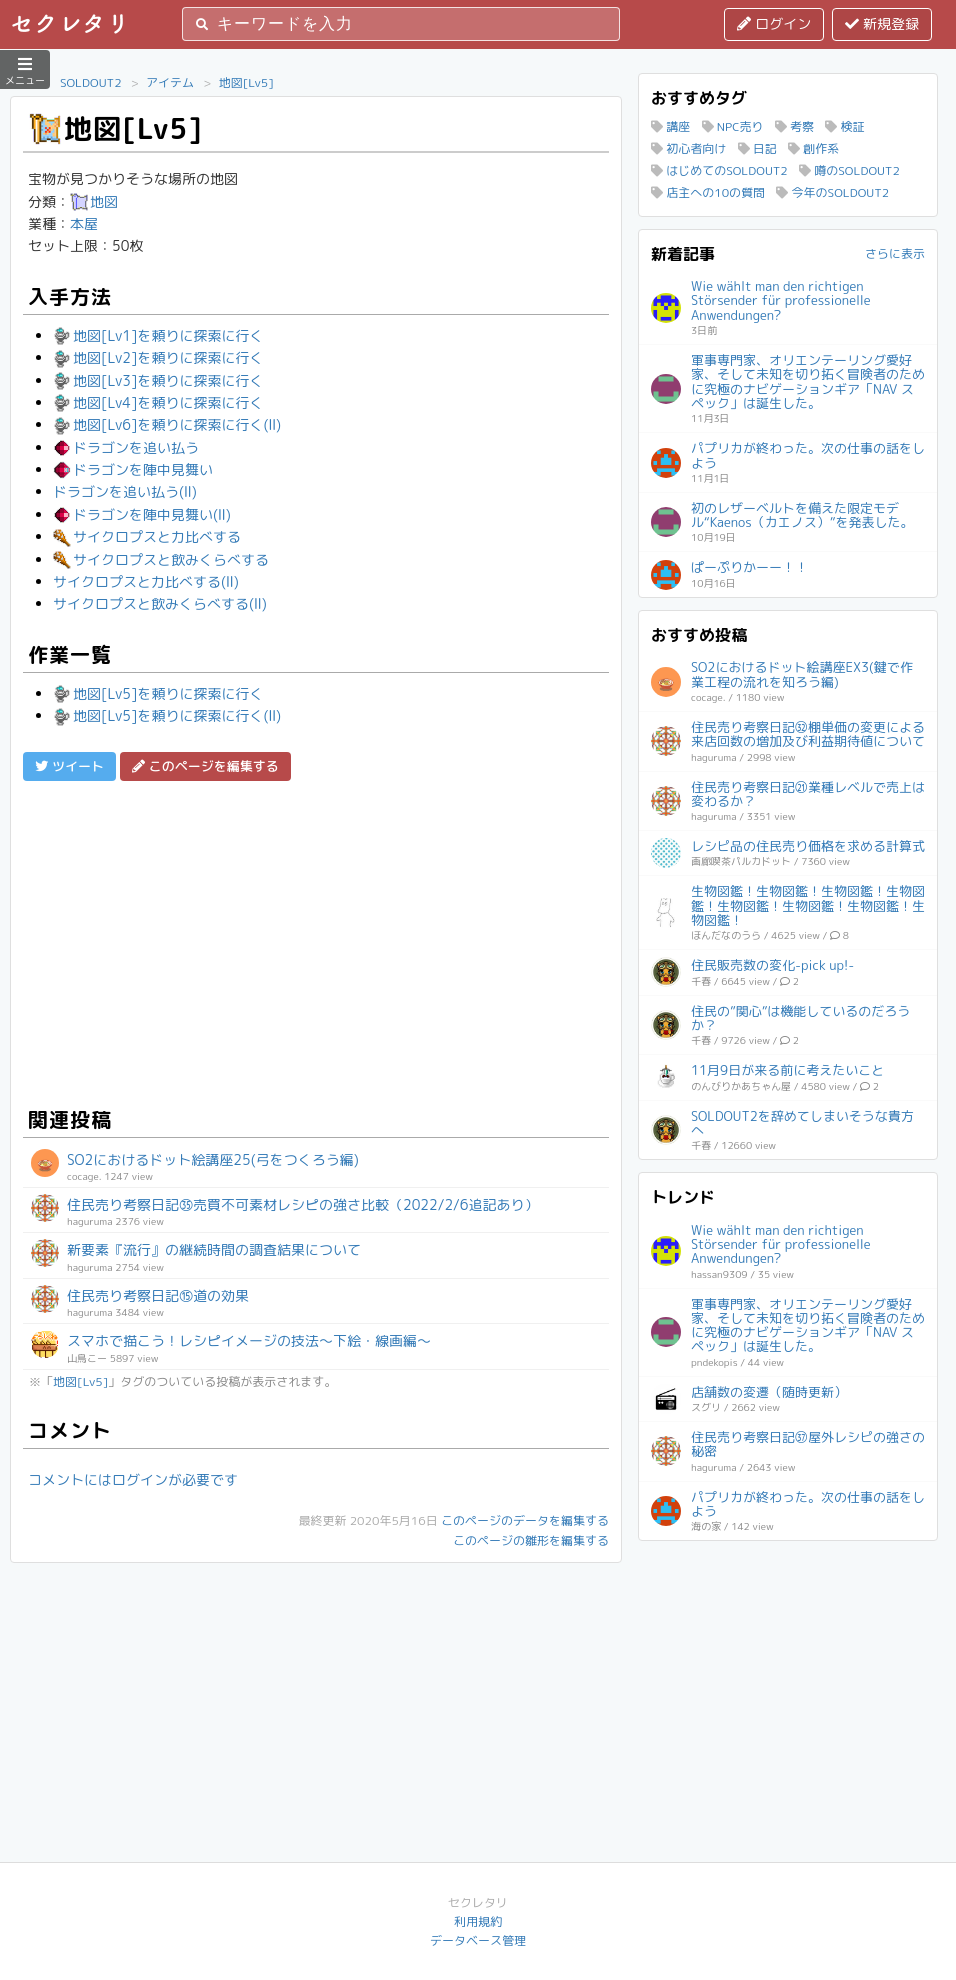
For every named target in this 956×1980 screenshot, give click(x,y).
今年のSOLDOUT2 (832, 192)
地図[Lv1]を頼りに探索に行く (158, 335)
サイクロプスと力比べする (147, 536)
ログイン (774, 23)
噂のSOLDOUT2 (849, 170)
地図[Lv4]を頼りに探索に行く (158, 402)
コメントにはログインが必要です (133, 1479)
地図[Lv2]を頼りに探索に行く (158, 357)
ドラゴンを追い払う (126, 447)
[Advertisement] (316, 941)
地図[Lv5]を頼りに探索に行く (158, 693)
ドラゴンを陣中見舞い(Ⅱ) (142, 514)
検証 (844, 126)
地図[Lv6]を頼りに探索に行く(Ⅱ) (167, 424)
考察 (794, 126)
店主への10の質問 (708, 192)
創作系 (813, 148)
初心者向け (688, 148)
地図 (94, 201)
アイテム (170, 82)
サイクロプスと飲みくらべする (161, 559)
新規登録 (882, 23)
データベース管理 (478, 1940)
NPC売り (733, 126)
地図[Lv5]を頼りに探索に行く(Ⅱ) (167, 715)
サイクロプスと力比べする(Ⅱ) (146, 581)
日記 (757, 148)
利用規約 (478, 1921)
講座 (670, 126)
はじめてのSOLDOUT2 (719, 170)
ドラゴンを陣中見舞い (133, 469)
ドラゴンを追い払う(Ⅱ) (125, 491)
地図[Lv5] (246, 82)
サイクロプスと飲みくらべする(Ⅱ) (160, 603)
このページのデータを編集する (525, 1520)
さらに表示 (895, 253)
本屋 (84, 223)
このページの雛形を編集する (531, 1540)
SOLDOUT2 (91, 82)
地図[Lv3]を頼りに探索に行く (158, 380)
